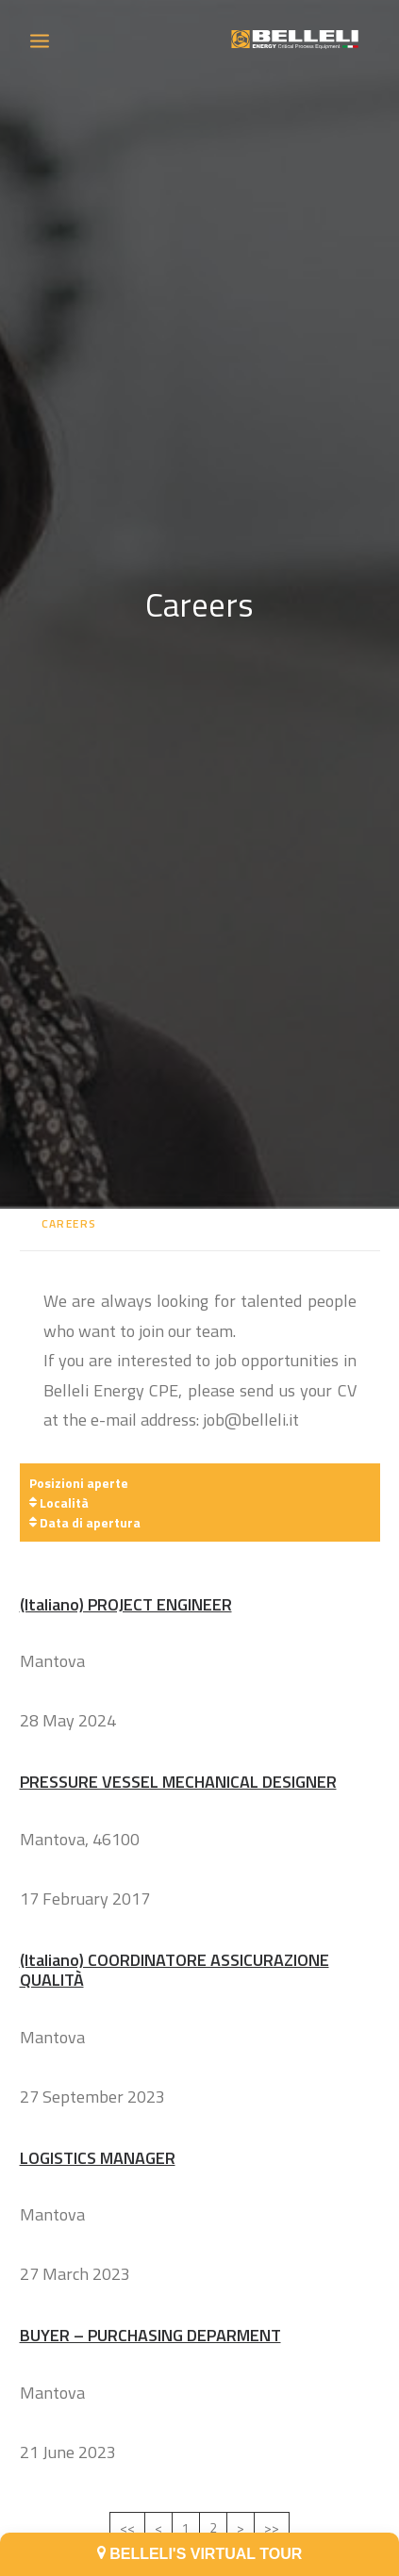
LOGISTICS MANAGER (97, 2119)
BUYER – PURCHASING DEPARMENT (150, 2297)
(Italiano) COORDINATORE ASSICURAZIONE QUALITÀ (174, 1931)
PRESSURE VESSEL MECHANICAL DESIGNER (178, 1743)
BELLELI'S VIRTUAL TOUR (200, 2554)
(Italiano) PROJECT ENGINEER (126, 1565)
